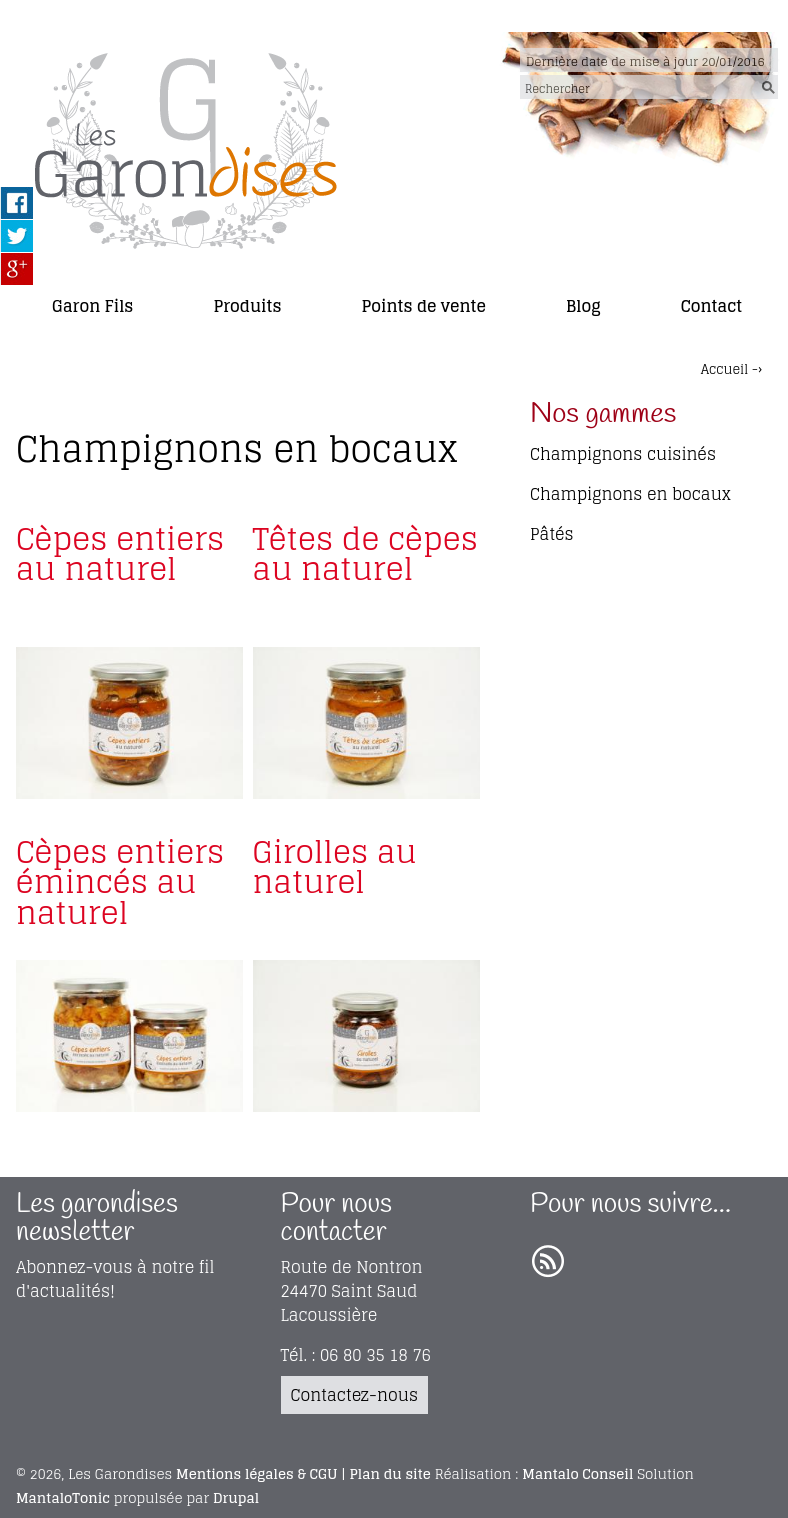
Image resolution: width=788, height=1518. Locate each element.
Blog (583, 306)
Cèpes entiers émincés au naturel (120, 882)
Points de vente (424, 306)
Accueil (725, 369)
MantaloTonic (63, 1498)
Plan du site (390, 1474)
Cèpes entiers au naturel (120, 553)
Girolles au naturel (335, 866)
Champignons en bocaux (630, 494)
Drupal (236, 1498)
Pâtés (552, 534)
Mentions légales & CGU (256, 1474)
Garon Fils (92, 306)
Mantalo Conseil (577, 1474)
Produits (247, 306)
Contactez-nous (354, 1395)
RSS (548, 1261)
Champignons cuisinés (623, 454)
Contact (712, 306)
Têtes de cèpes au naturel (365, 553)
